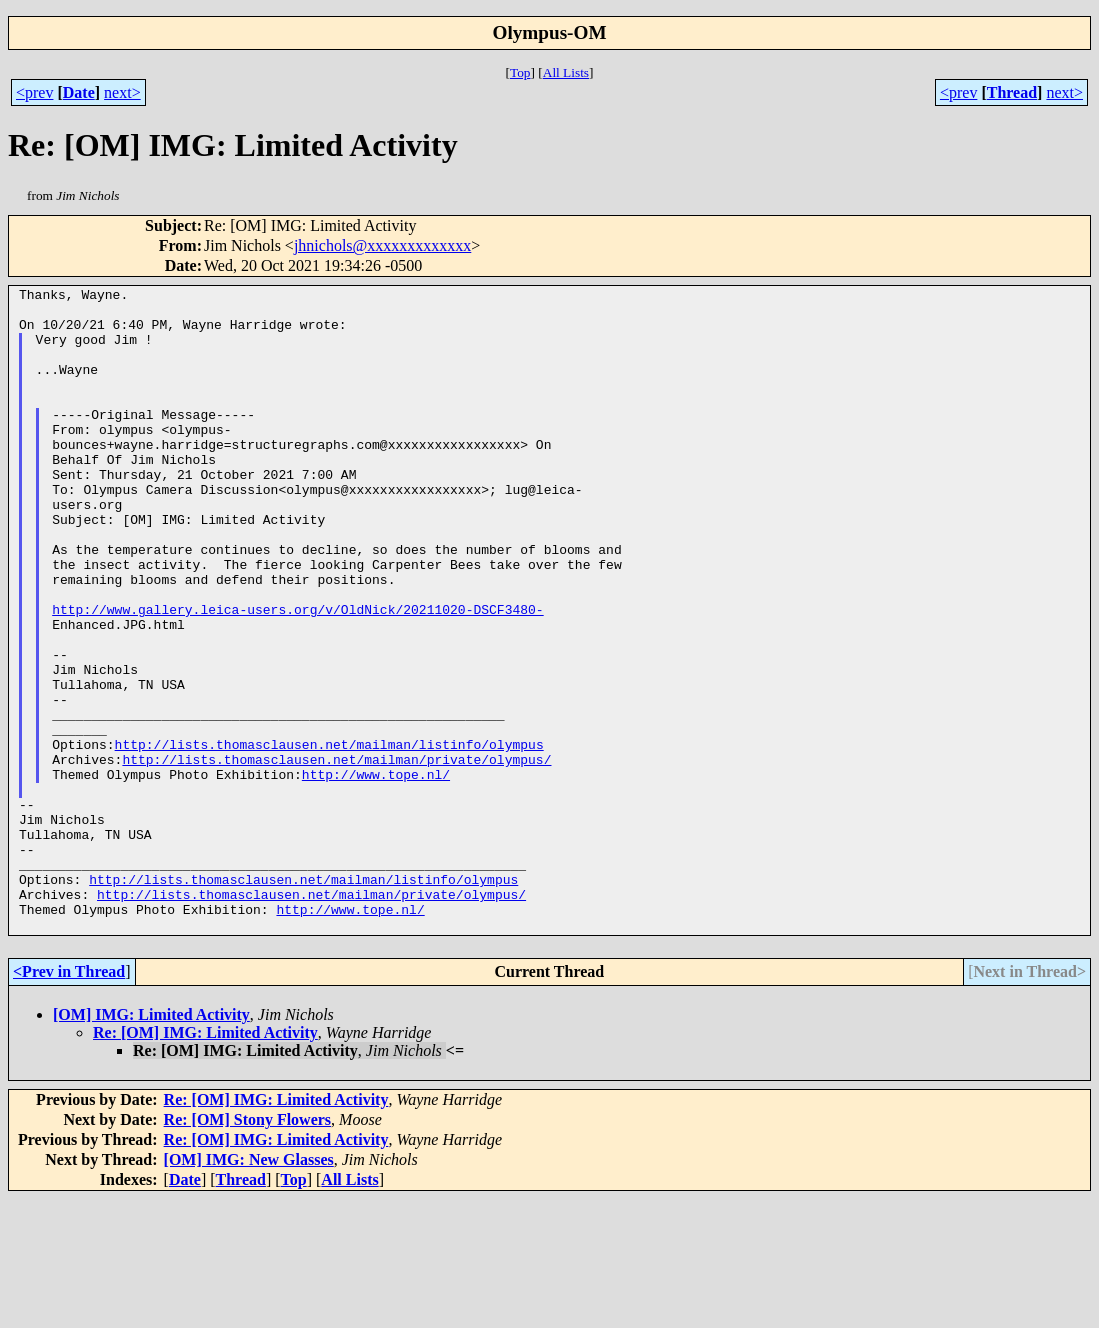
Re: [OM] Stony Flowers (248, 1248)
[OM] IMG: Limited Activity (151, 1143)
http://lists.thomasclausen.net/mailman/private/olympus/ (336, 855)
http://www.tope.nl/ (376, 873)
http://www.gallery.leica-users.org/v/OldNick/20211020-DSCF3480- (297, 675)
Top (520, 72)
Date (79, 92)
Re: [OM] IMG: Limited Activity (205, 1161)
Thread (1012, 92)
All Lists (566, 72)
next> (122, 92)
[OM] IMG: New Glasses (249, 1288)
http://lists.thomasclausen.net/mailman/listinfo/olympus (329, 837)
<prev (34, 92)
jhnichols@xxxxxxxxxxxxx (382, 245)
